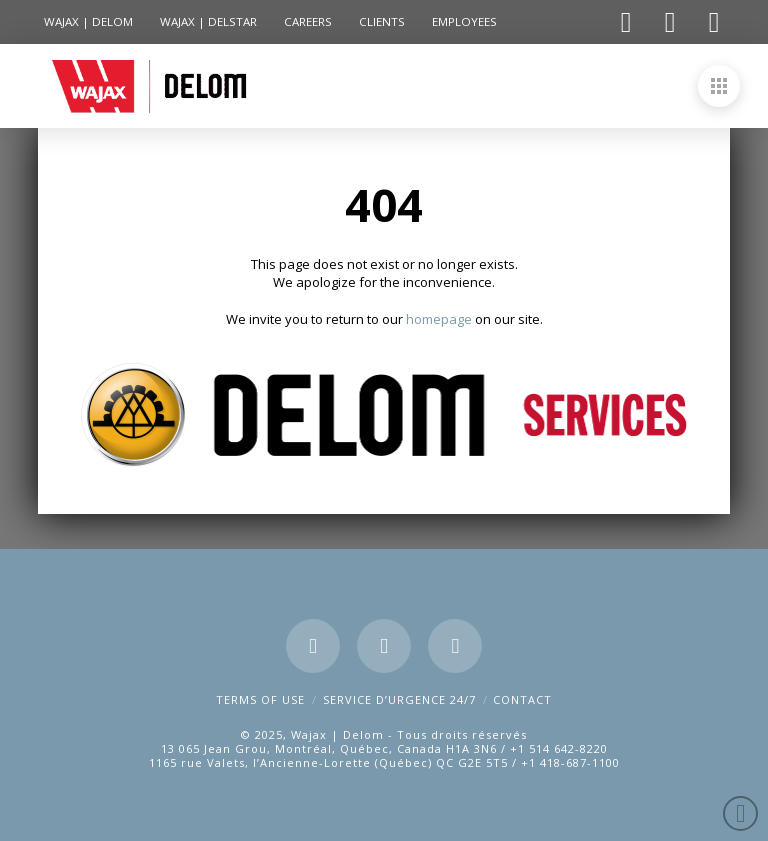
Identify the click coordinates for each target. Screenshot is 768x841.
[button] (719, 86)
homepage (440, 319)
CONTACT (522, 699)
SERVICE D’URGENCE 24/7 (399, 699)
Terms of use (260, 699)
